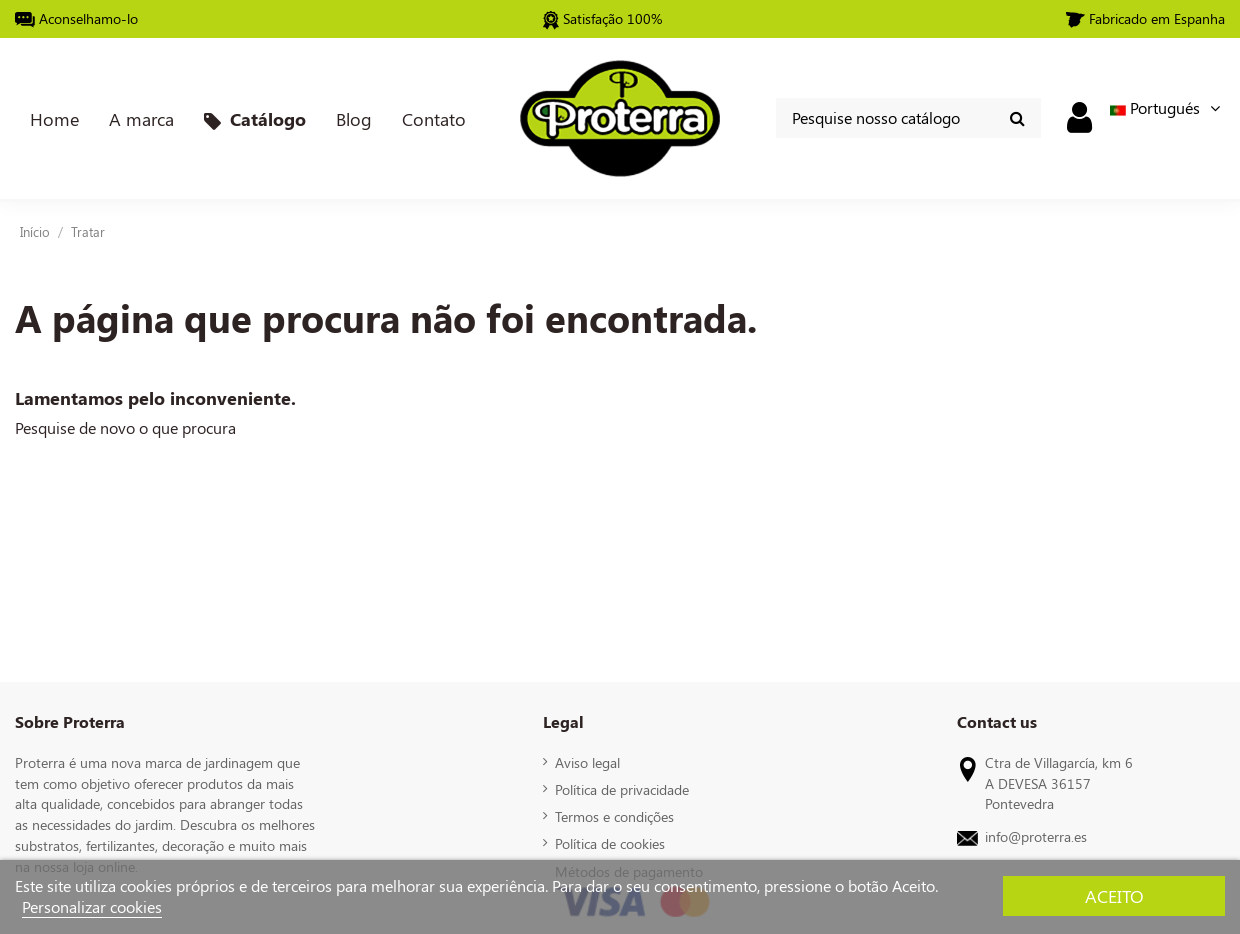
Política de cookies (610, 843)
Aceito (1114, 895)
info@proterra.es (1036, 836)
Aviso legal (587, 762)
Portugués (1167, 107)
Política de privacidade (622, 789)
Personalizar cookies (92, 906)
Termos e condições (614, 816)
